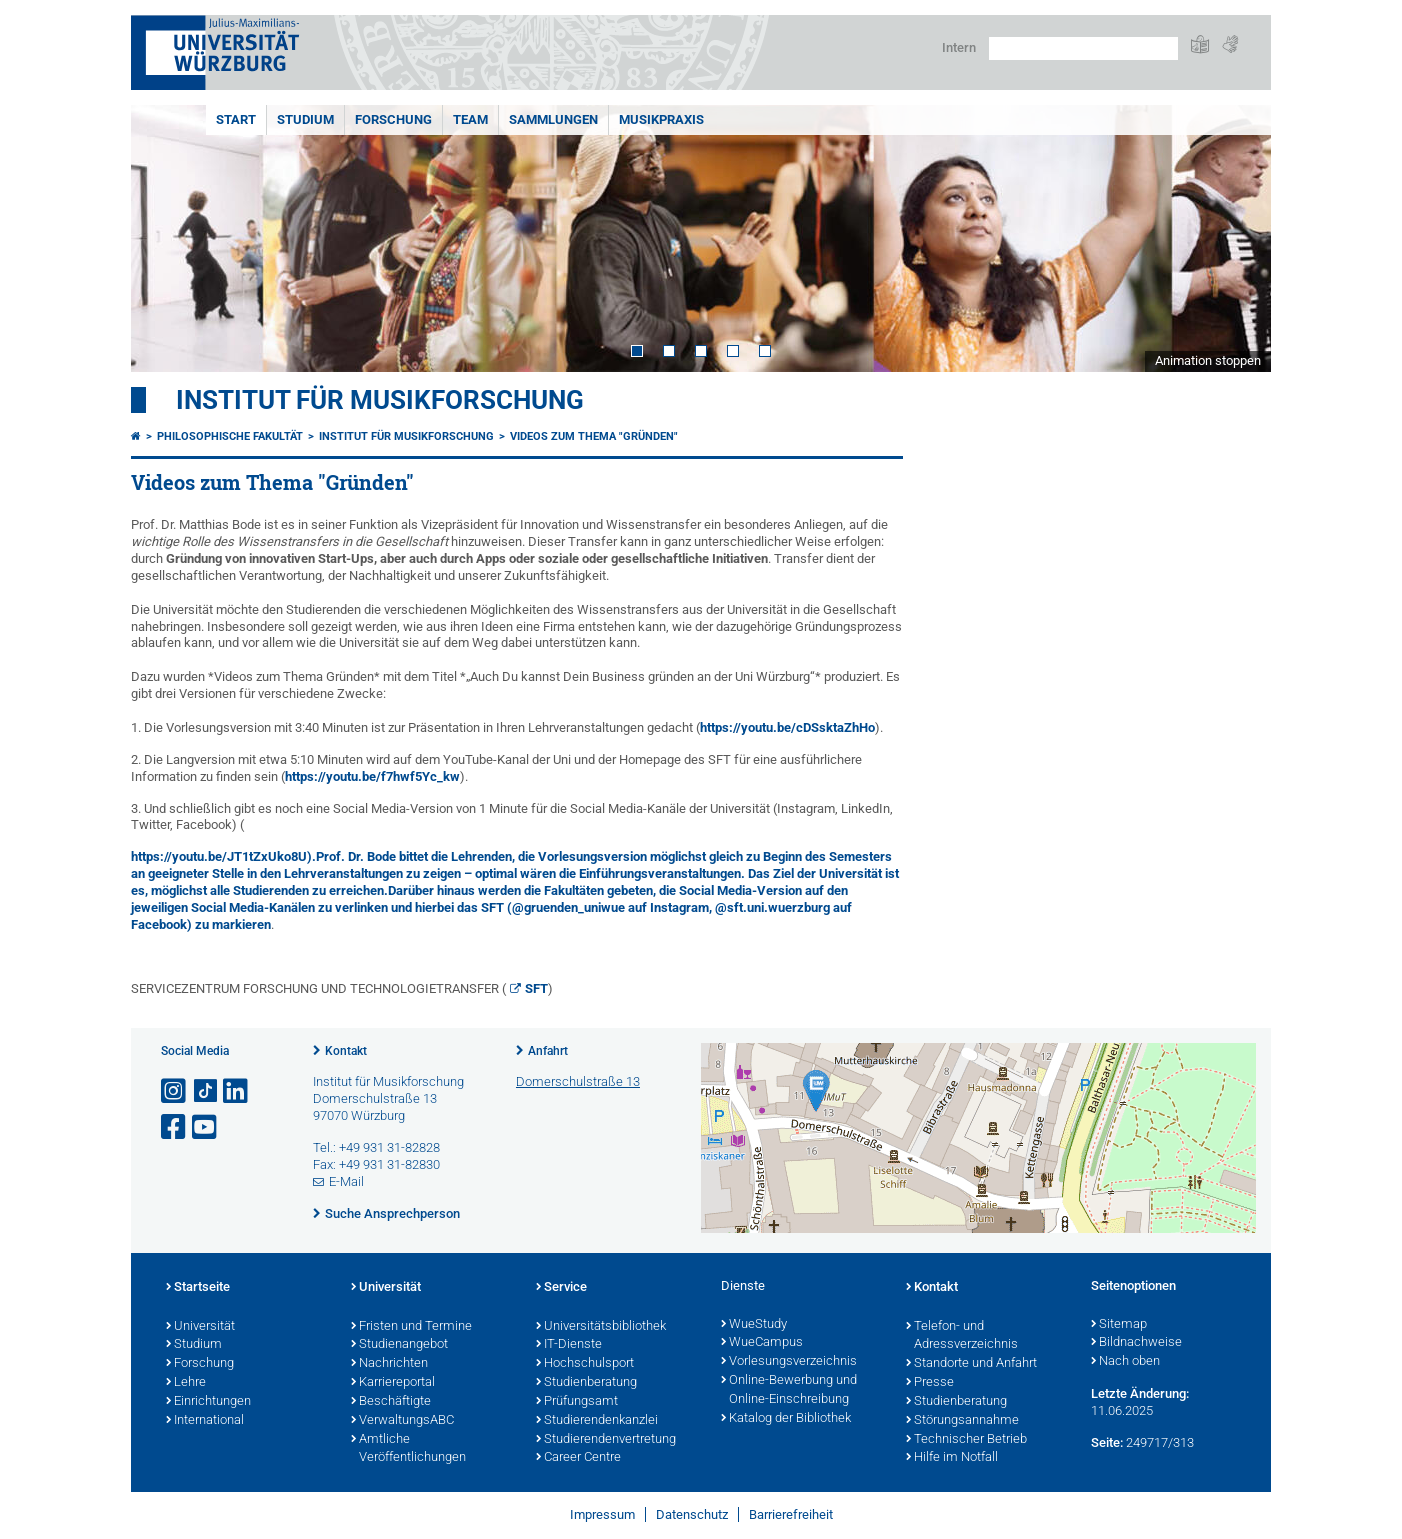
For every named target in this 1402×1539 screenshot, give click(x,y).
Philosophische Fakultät (230, 436)
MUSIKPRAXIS (661, 119)
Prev (166, 238)
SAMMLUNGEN (553, 119)
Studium (194, 1345)
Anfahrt (548, 1051)
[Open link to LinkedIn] (237, 1091)
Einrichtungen (208, 1402)
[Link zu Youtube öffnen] (206, 1127)
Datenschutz (692, 1514)
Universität (200, 1327)
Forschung (200, 1364)
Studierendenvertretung (606, 1440)
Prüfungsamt (577, 1402)
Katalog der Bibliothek (786, 1419)
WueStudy (754, 1325)
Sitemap (1119, 1325)
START (236, 119)
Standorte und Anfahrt (971, 1364)
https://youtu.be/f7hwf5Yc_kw (372, 776)
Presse (930, 1383)
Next (1236, 238)
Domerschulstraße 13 (578, 1081)
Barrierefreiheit (791, 1514)
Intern (959, 47)
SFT (536, 988)
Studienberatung (586, 1383)
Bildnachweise (1136, 1343)
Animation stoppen (1208, 360)
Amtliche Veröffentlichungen (408, 1449)
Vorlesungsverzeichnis (789, 1362)
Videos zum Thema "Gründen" (594, 436)
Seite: (1107, 1442)
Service (561, 1288)
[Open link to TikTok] (206, 1091)
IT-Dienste (569, 1345)
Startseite (198, 1288)
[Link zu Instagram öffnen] (175, 1091)
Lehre (186, 1383)
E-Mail (346, 1181)
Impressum (602, 1514)
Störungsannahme (962, 1421)
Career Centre (578, 1458)
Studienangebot (399, 1345)
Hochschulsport (585, 1364)
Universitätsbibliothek (601, 1327)
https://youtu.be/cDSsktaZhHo (787, 727)
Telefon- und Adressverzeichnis (962, 1336)
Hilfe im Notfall (952, 1458)
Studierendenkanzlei (597, 1421)
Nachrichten (389, 1364)
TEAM (470, 119)
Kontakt (346, 1051)
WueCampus (762, 1343)
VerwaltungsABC (402, 1421)
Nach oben (1125, 1362)
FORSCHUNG (393, 119)
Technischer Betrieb (966, 1440)
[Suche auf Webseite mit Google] (1083, 48)
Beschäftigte (391, 1402)
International (205, 1421)
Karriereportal (393, 1383)
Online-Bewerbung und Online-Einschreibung (789, 1390)
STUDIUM (305, 119)
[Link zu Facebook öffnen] (175, 1127)
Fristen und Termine (411, 1327)
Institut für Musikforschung (380, 400)
